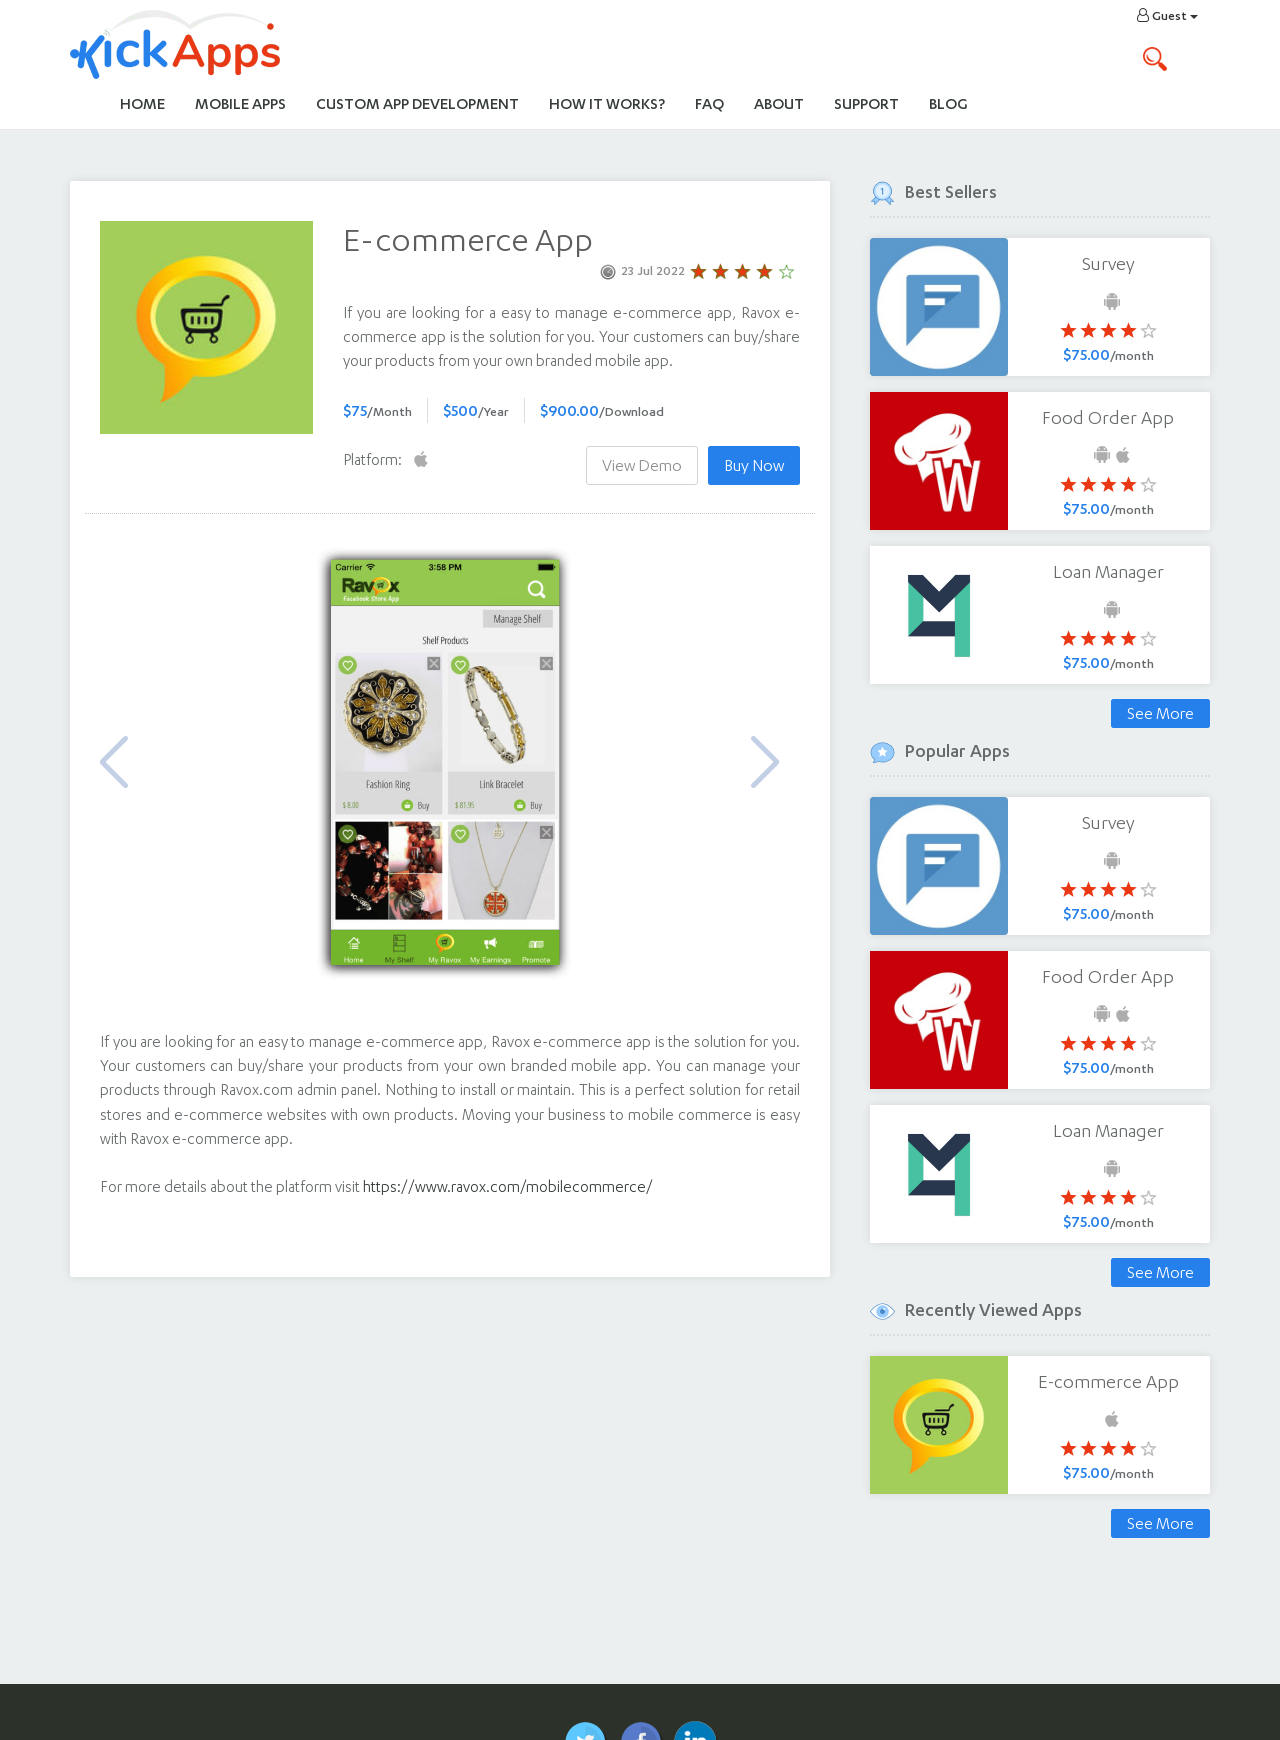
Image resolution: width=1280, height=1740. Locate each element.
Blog (948, 103)
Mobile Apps (240, 103)
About (779, 103)
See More (1160, 713)
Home (142, 103)
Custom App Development (417, 103)
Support (866, 103)
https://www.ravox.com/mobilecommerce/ (508, 1186)
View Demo (642, 465)
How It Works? (614, 102)
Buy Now (754, 465)
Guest (1167, 15)
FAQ (709, 103)
